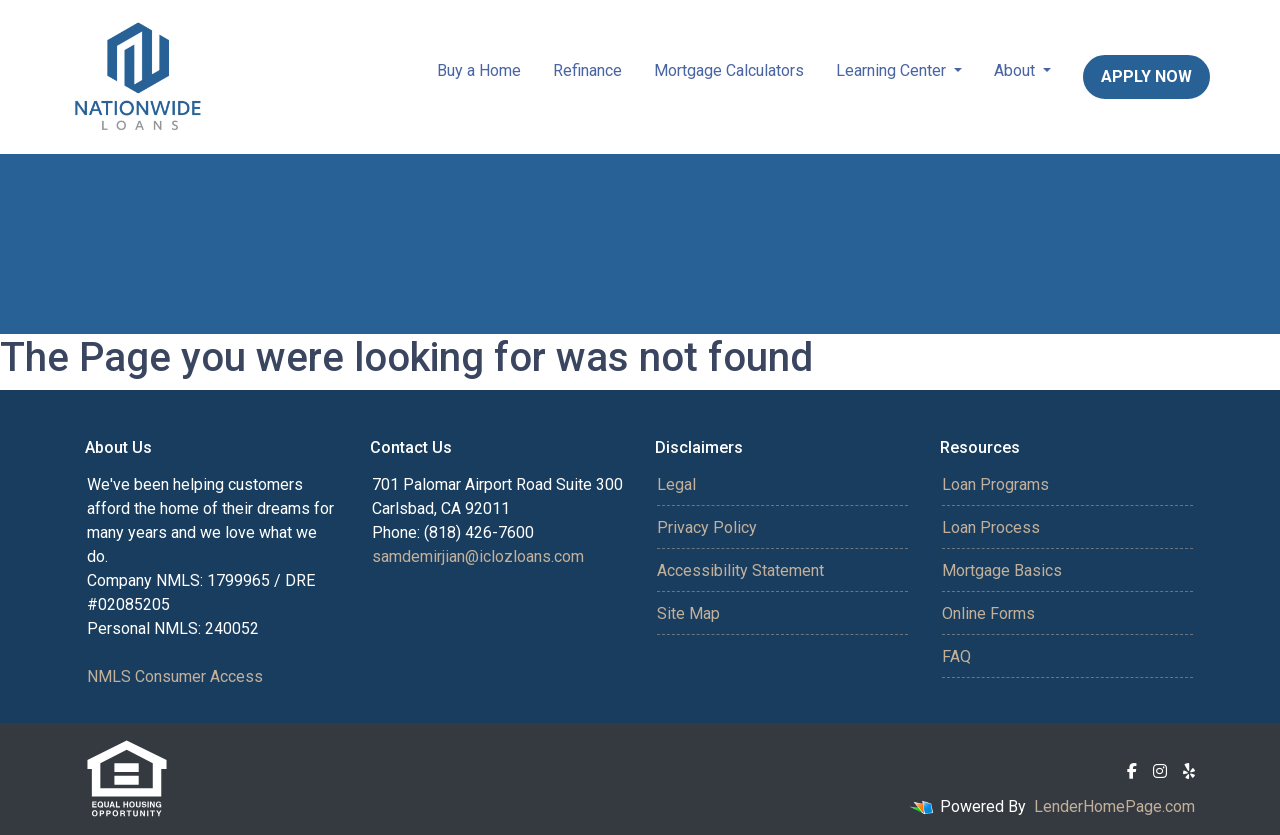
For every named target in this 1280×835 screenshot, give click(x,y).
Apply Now (1146, 76)
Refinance (587, 70)
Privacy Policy (707, 527)
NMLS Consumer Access (175, 676)
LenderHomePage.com (1114, 806)
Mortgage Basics (1002, 570)
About (1016, 70)
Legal (676, 484)
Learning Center (893, 70)
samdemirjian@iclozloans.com (478, 556)
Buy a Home (479, 70)
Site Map (688, 613)
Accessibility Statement (740, 570)
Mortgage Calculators (729, 70)
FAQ (956, 656)
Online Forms (988, 613)
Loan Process (991, 527)
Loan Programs (995, 484)
